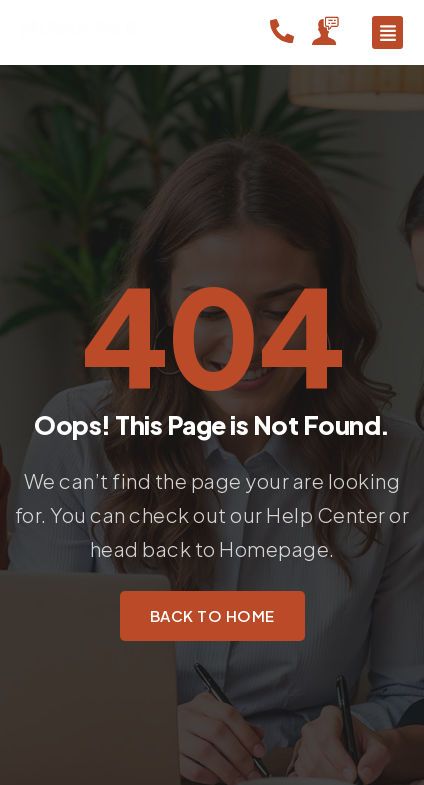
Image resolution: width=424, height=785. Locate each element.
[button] (387, 32)
